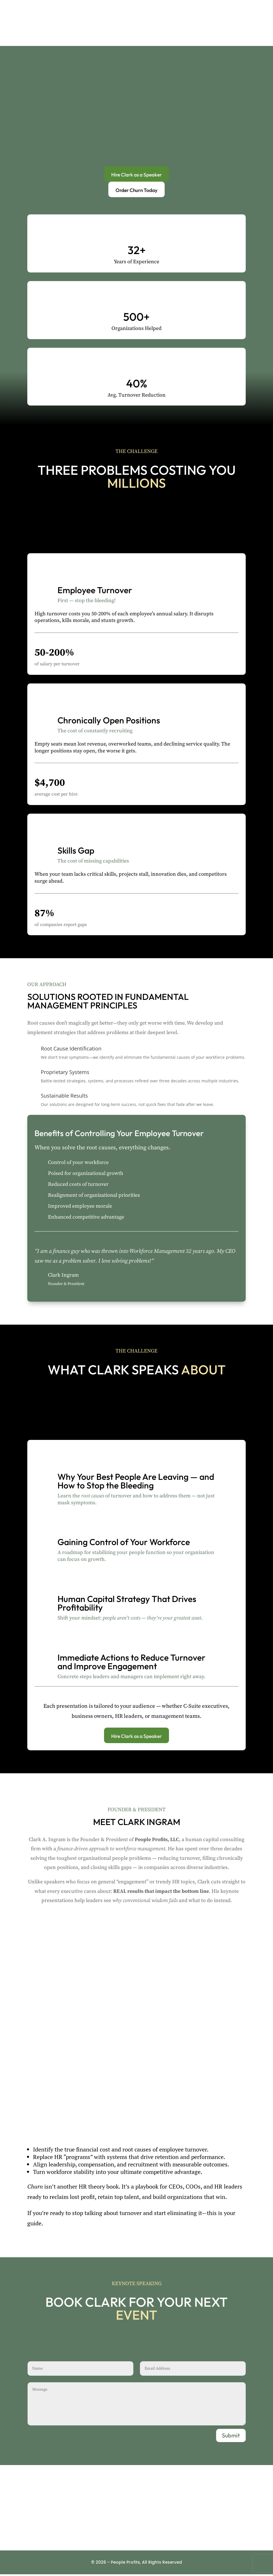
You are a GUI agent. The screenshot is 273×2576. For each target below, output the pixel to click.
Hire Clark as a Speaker (136, 174)
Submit (231, 2436)
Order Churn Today (136, 190)
